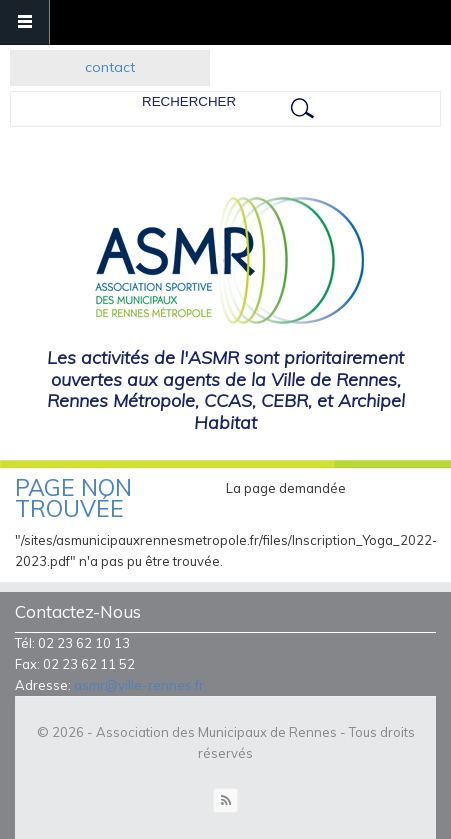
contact (110, 67)
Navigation (25, 22)
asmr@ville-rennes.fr (139, 685)
